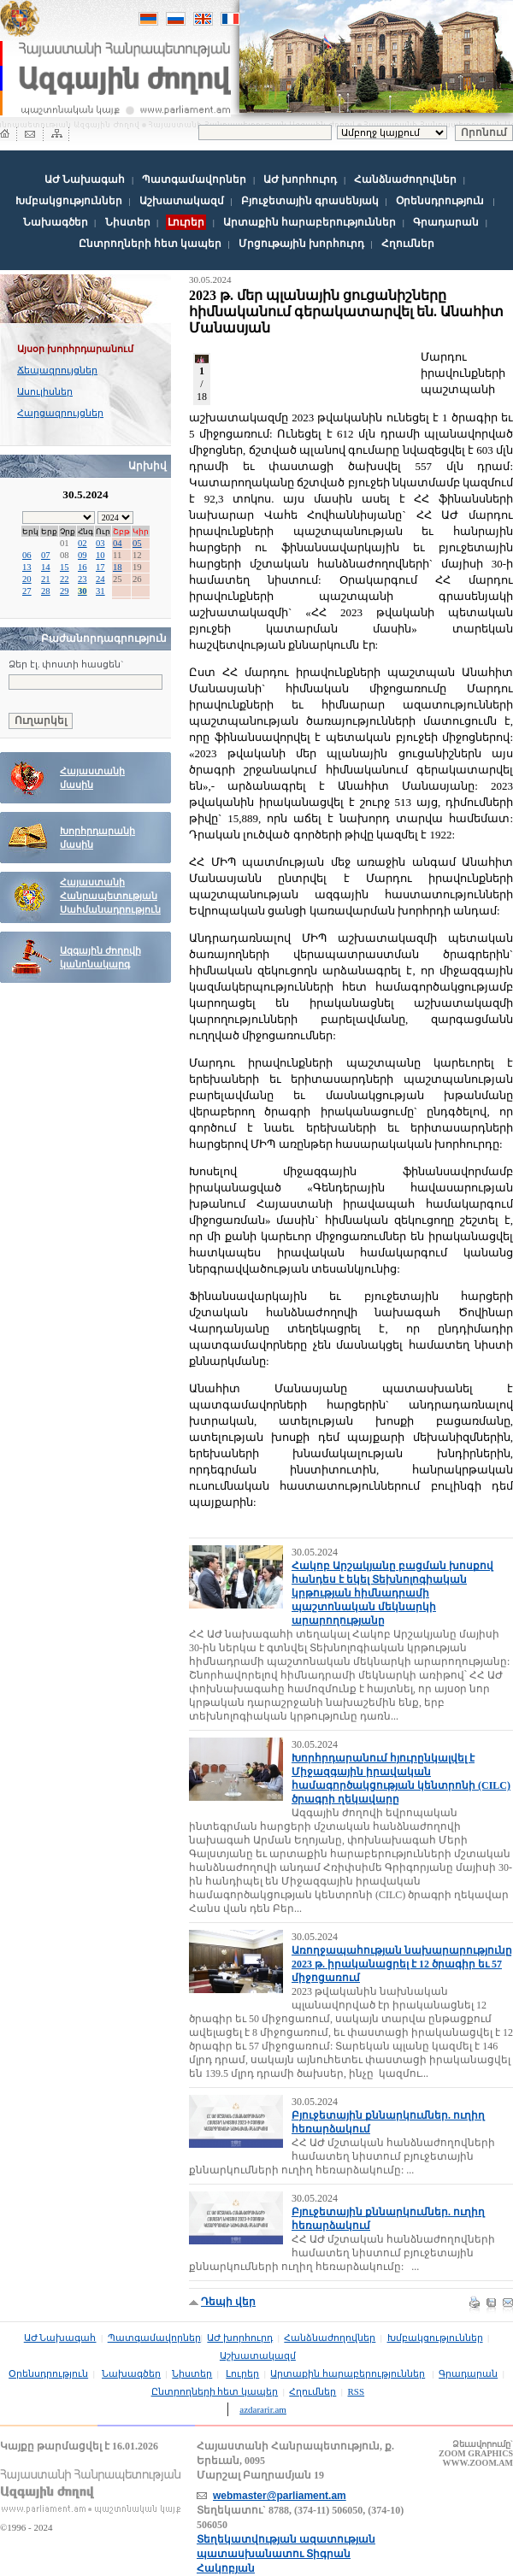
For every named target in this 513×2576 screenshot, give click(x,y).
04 (117, 543)
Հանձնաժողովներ (405, 179)
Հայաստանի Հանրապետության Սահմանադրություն (110, 896)
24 (100, 579)
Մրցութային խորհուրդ (301, 244)
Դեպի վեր (228, 2302)
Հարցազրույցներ (60, 413)
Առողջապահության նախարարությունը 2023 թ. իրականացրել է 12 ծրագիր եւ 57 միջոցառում (402, 1964)
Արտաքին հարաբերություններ (309, 222)
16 (82, 567)
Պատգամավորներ (194, 179)
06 (27, 555)
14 (45, 567)
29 (64, 591)
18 (117, 567)
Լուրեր (242, 2373)
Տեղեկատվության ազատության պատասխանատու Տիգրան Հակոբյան (286, 2553)
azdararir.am (262, 2409)
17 (100, 567)
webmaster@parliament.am (279, 2496)
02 (82, 543)
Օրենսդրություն (440, 201)
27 (27, 591)
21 (45, 579)
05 (137, 543)
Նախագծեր (55, 222)
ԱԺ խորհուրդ (300, 179)
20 (27, 579)
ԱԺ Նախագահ (84, 179)
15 (64, 567)
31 (100, 591)
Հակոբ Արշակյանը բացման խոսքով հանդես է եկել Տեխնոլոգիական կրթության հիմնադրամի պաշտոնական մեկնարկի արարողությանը (392, 1593)
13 (27, 567)
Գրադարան (446, 222)
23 (82, 579)
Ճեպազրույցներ (57, 370)
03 (100, 543)
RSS (356, 2391)
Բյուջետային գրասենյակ (310, 201)
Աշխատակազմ (181, 201)
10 (100, 555)
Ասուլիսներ (45, 391)
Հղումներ (407, 244)
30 (82, 591)
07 (45, 555)
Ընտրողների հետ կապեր (150, 244)
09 (82, 555)
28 (45, 591)
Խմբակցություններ (68, 201)
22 (64, 579)
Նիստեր (127, 222)
